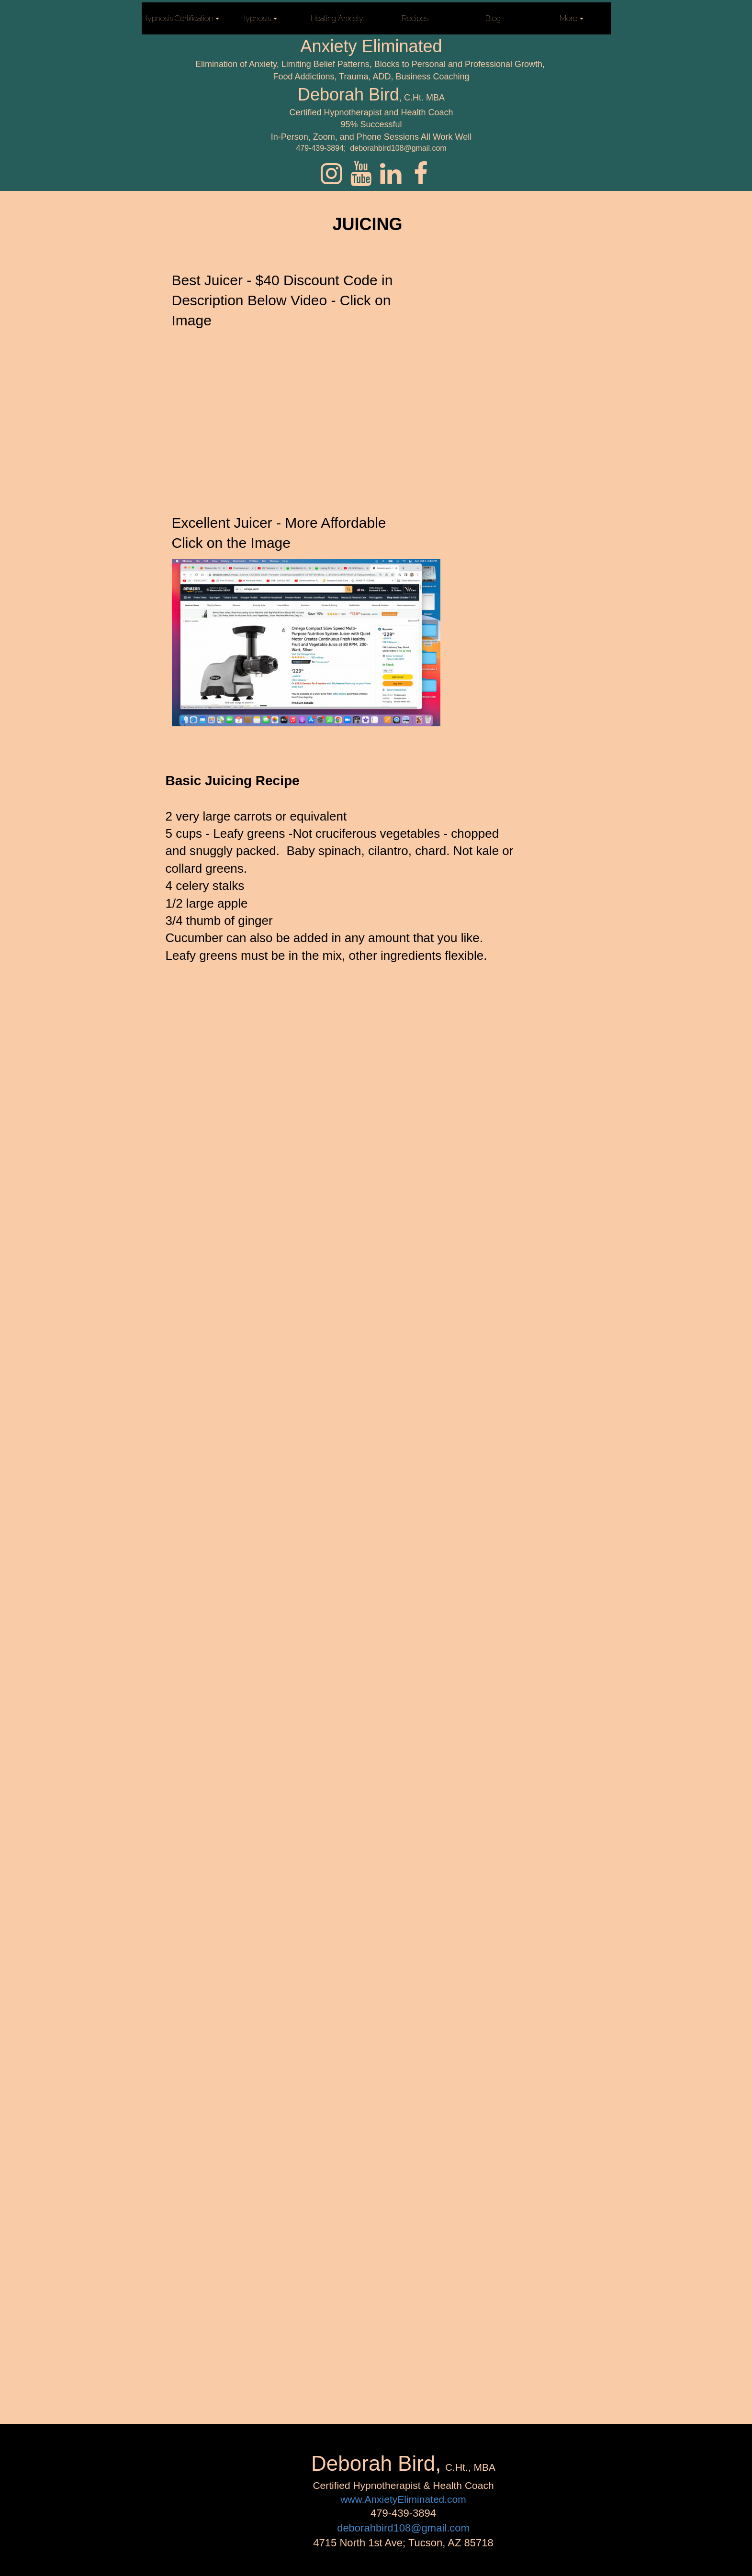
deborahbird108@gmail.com (403, 2528)
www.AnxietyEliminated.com (403, 2499)
